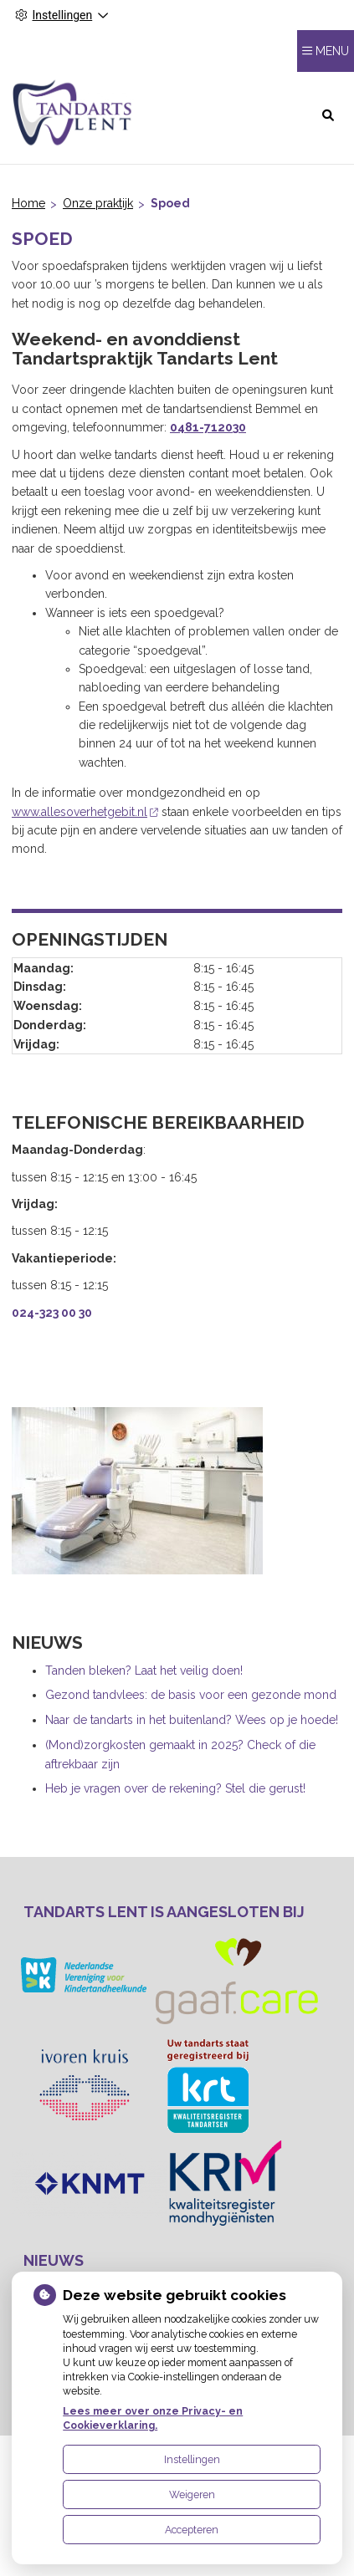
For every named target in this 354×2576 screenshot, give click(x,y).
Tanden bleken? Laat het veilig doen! (144, 1670)
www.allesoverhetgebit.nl (85, 812)
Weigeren (192, 2494)
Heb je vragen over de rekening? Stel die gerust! (175, 1788)
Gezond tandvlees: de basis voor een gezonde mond (190, 1694)
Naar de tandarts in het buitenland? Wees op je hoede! (191, 1720)
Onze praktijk (98, 203)
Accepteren (191, 2529)
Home (28, 203)
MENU (332, 51)
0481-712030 (208, 427)
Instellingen (192, 2459)
